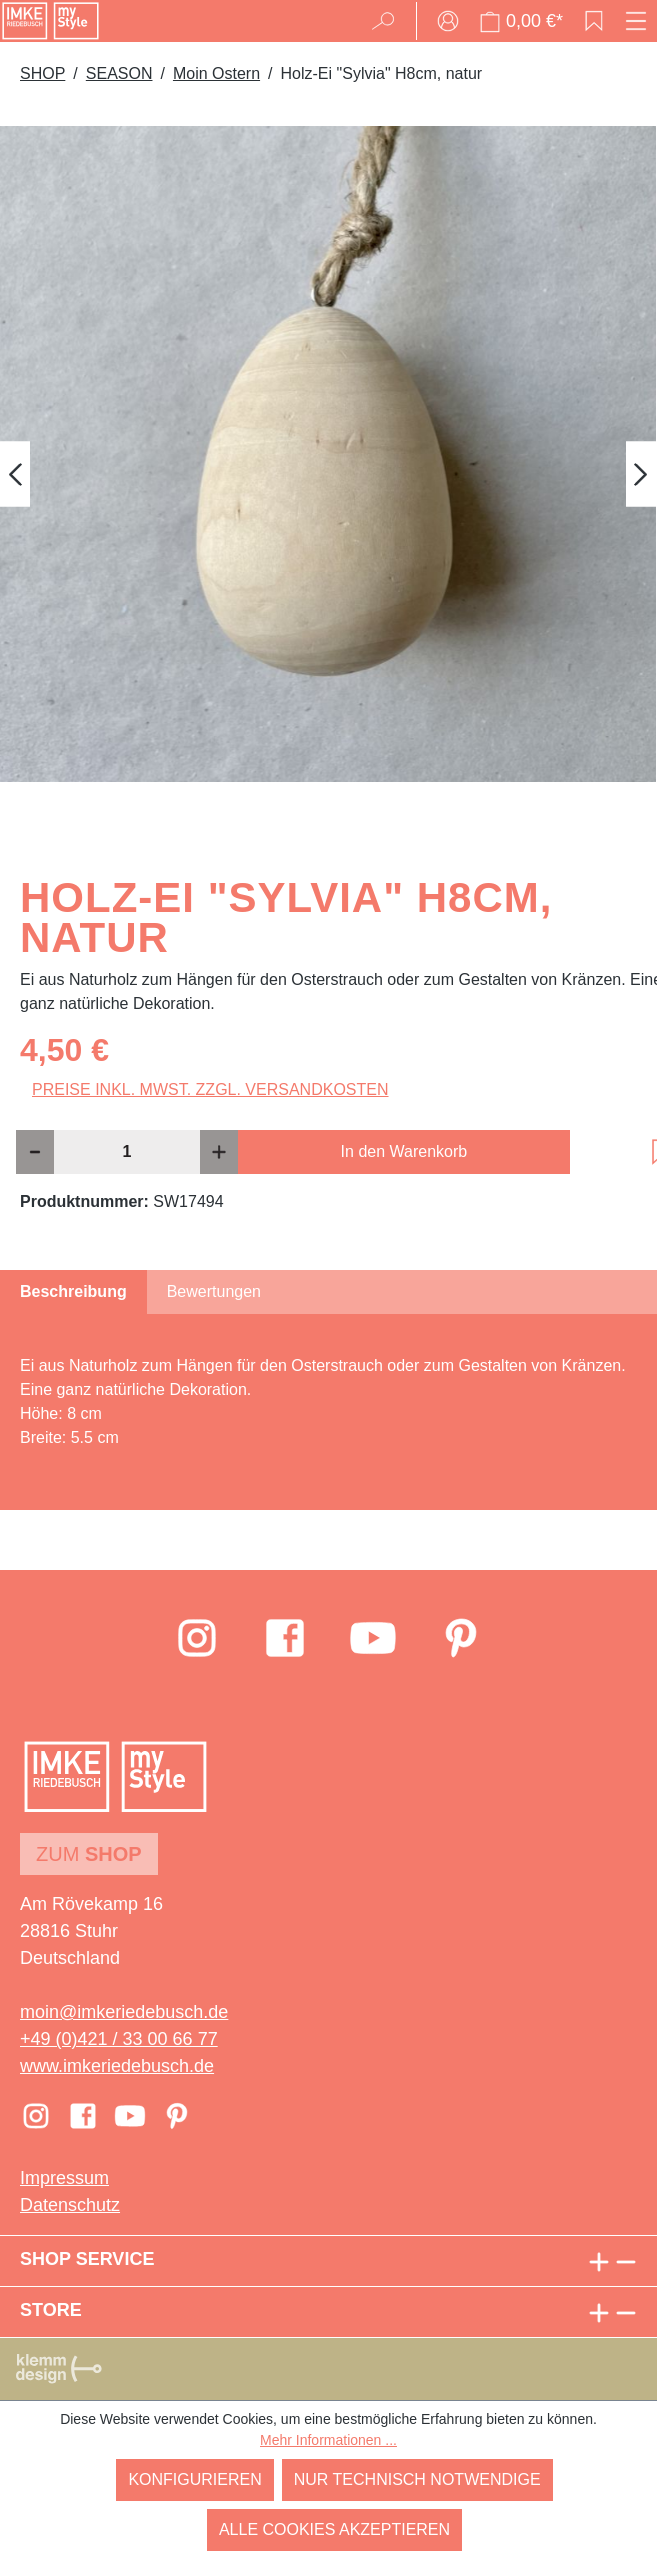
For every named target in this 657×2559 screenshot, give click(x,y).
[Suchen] (389, 21)
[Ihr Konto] (448, 21)
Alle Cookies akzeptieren (334, 2529)
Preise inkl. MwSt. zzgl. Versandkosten (210, 1089)
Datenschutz (70, 2205)
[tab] (73, 1292)
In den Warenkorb (404, 1151)
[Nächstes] (641, 474)
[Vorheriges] (15, 474)
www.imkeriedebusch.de (117, 2066)
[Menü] (636, 21)
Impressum (64, 2178)
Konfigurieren (194, 2479)
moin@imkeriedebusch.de (124, 2012)
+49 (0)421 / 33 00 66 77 (119, 2039)
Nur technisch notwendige (417, 2479)
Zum (89, 1854)
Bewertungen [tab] (214, 1291)
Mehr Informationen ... (328, 2440)
